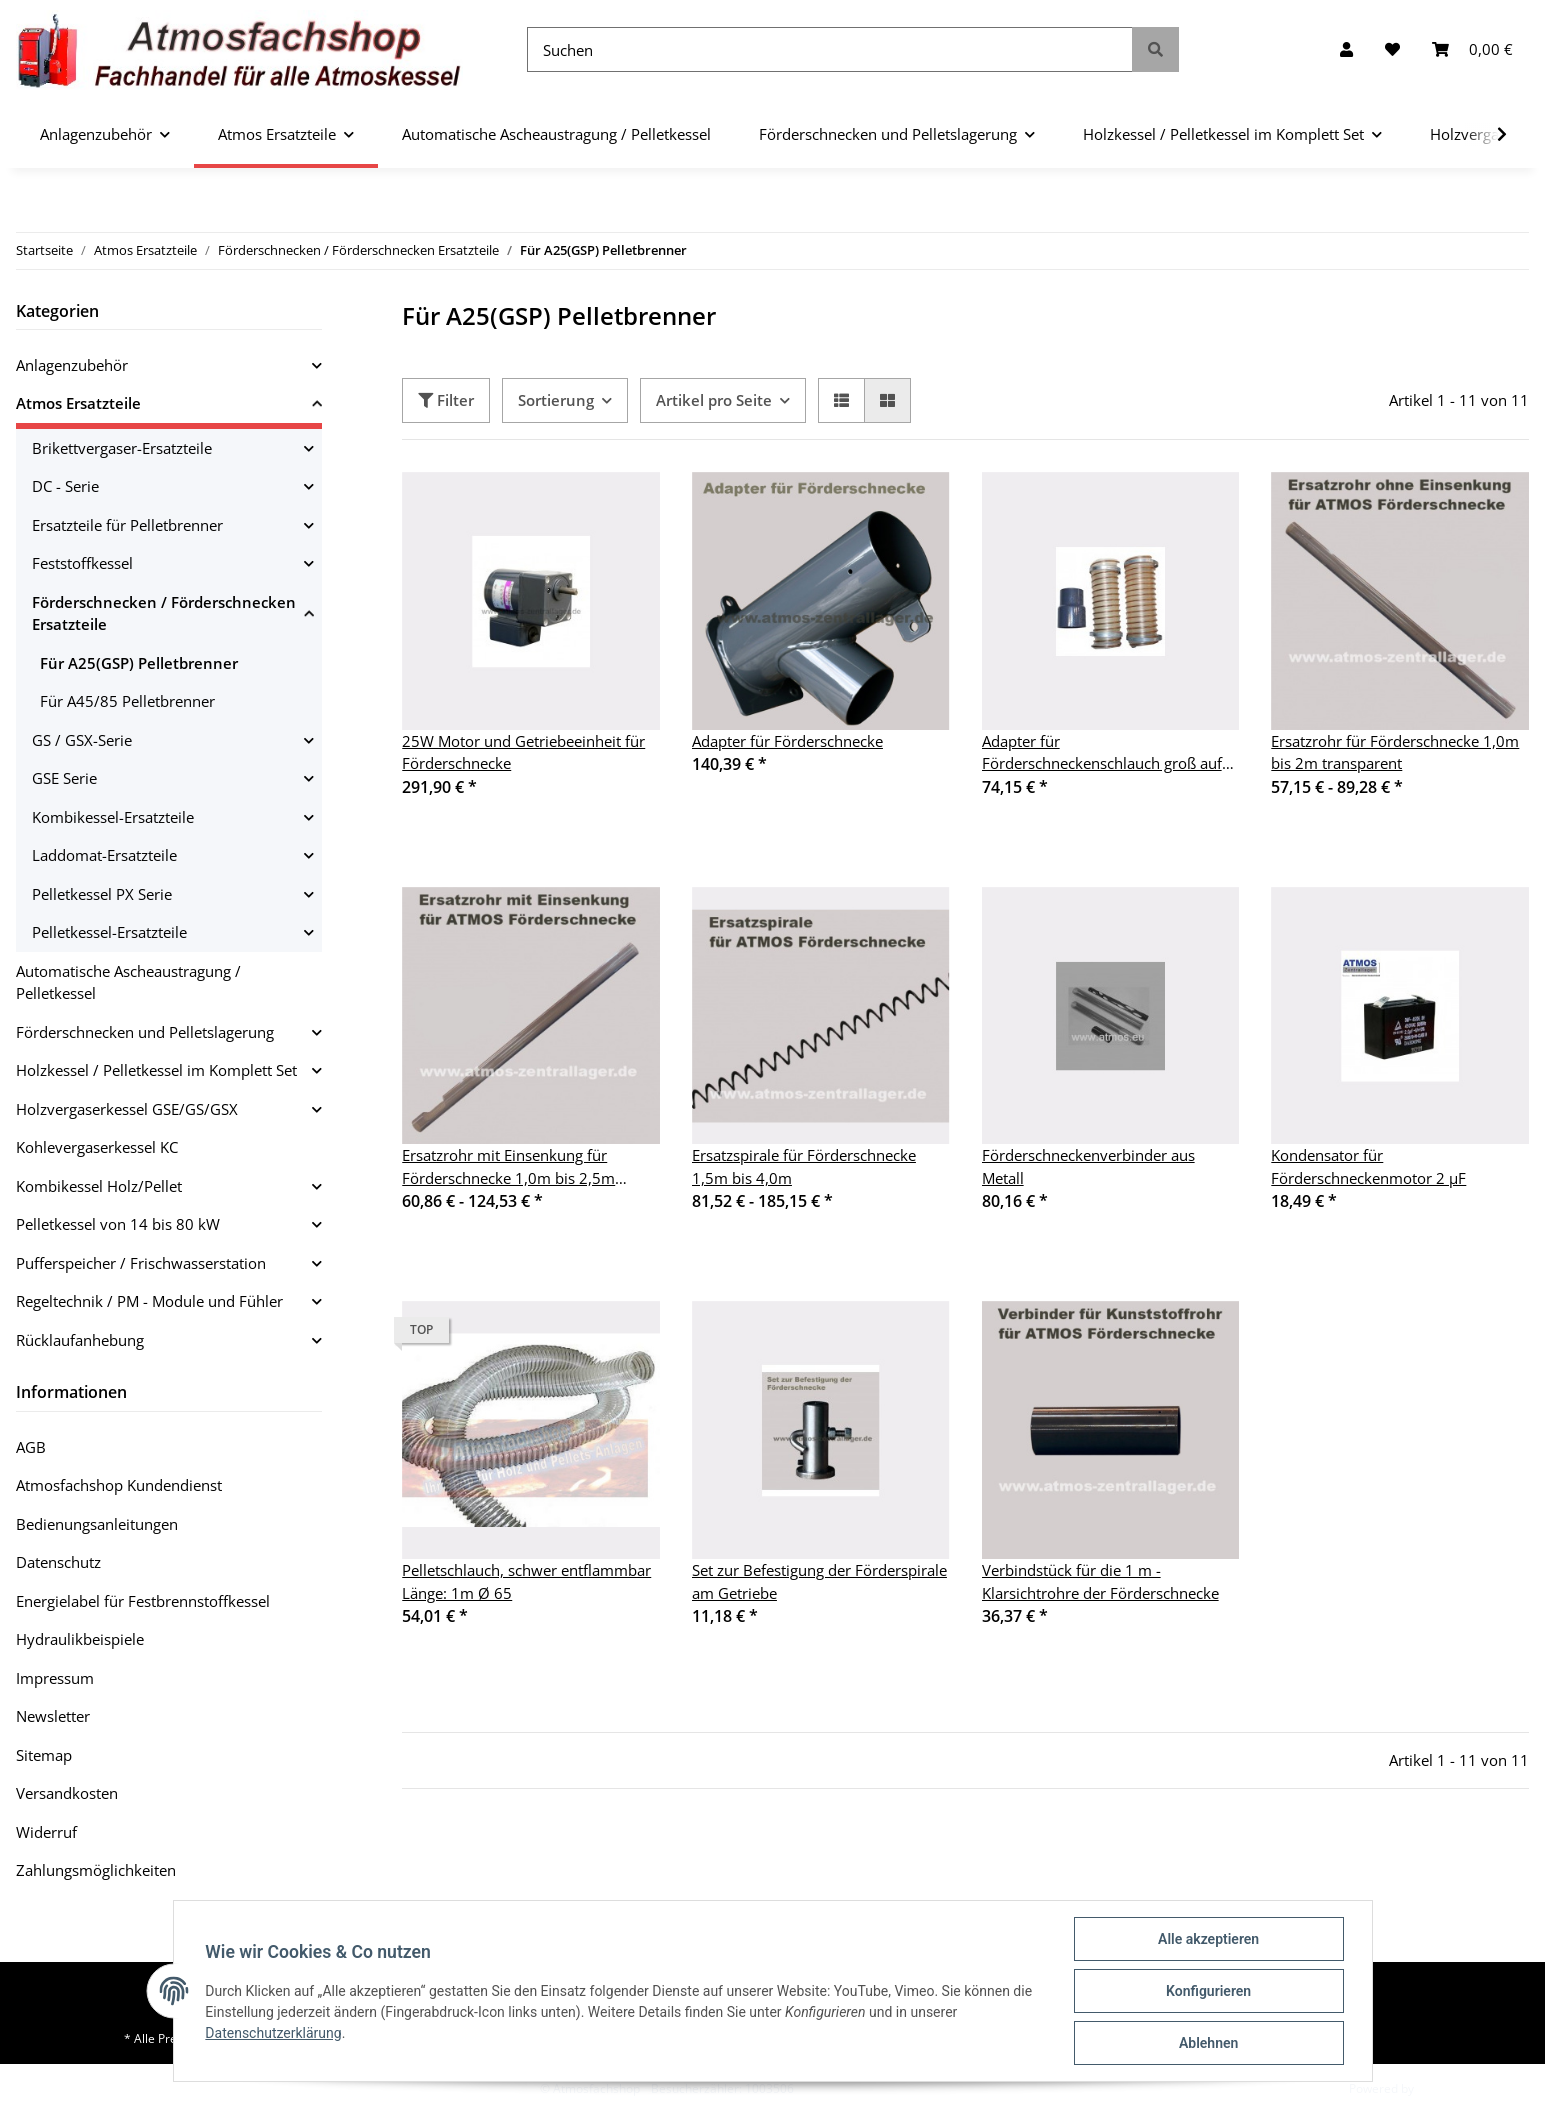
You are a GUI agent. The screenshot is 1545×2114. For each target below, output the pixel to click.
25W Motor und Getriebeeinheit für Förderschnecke (523, 752)
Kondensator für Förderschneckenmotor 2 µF (1368, 1166)
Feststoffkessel (82, 563)
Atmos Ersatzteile (78, 403)
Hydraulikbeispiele (80, 1639)
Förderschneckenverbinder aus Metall (1088, 1166)
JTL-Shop (1441, 2088)
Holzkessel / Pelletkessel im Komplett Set (156, 1070)
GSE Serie (64, 778)
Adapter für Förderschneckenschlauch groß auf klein (1102, 753)
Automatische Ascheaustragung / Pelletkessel (128, 982)
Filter (446, 400)
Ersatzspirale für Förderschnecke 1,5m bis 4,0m (804, 1166)
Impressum (55, 1678)
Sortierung (556, 400)
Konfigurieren (1208, 1991)
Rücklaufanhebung (80, 1340)
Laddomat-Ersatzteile (104, 855)
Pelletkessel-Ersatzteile (109, 932)
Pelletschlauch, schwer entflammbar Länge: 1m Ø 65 (526, 1581)
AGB (31, 1447)
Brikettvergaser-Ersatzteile (122, 448)
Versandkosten (67, 1793)
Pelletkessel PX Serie (102, 894)
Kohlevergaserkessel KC (97, 1147)
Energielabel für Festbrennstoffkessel (143, 1601)
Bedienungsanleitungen (97, 1524)
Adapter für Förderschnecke (787, 741)
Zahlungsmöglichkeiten (96, 1870)
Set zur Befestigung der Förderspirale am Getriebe (819, 1581)
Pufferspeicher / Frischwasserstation (141, 1263)
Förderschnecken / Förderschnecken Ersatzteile (164, 613)
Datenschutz (58, 1562)
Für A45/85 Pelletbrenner (127, 701)
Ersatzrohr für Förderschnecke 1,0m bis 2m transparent (1395, 752)
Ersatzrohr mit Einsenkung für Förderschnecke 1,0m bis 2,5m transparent (508, 1167)
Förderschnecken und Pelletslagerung (145, 1032)
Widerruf (46, 1832)
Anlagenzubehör (72, 365)
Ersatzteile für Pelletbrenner (127, 525)
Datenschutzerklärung (274, 2033)
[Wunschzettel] (1392, 49)
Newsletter (53, 1716)
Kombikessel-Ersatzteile (113, 817)
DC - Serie (65, 486)
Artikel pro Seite (714, 400)
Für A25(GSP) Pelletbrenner (139, 663)
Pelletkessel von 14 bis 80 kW (118, 1224)
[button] (1346, 49)
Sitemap (44, 1755)
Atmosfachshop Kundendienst (119, 1485)
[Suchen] (830, 49)
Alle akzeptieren (1208, 1939)
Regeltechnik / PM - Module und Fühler (149, 1301)
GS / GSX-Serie (82, 740)
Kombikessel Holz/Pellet (99, 1186)
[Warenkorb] (1472, 49)
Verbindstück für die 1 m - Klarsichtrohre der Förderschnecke (1100, 1581)
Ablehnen (1208, 2043)
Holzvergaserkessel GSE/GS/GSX (127, 1109)
